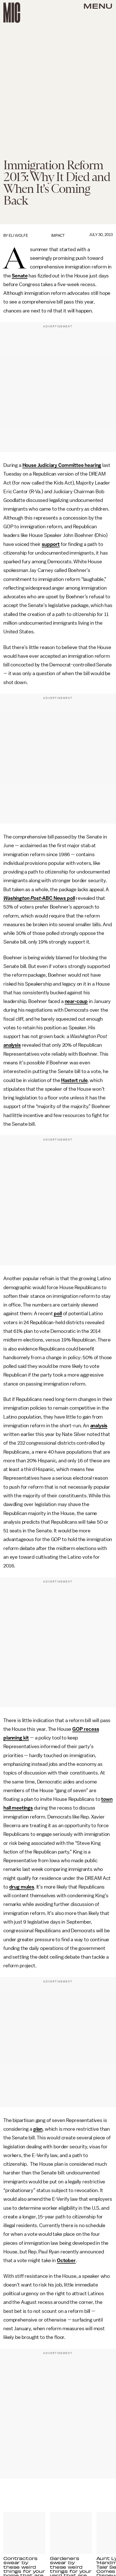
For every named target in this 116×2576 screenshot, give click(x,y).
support (51, 544)
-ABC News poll (58, 898)
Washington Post (22, 898)
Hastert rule (74, 1080)
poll (58, 1313)
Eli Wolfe (18, 235)
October (66, 2260)
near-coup (76, 1001)
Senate (19, 275)
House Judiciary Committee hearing (61, 465)
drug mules (21, 1886)
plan (38, 2129)
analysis (12, 1045)
